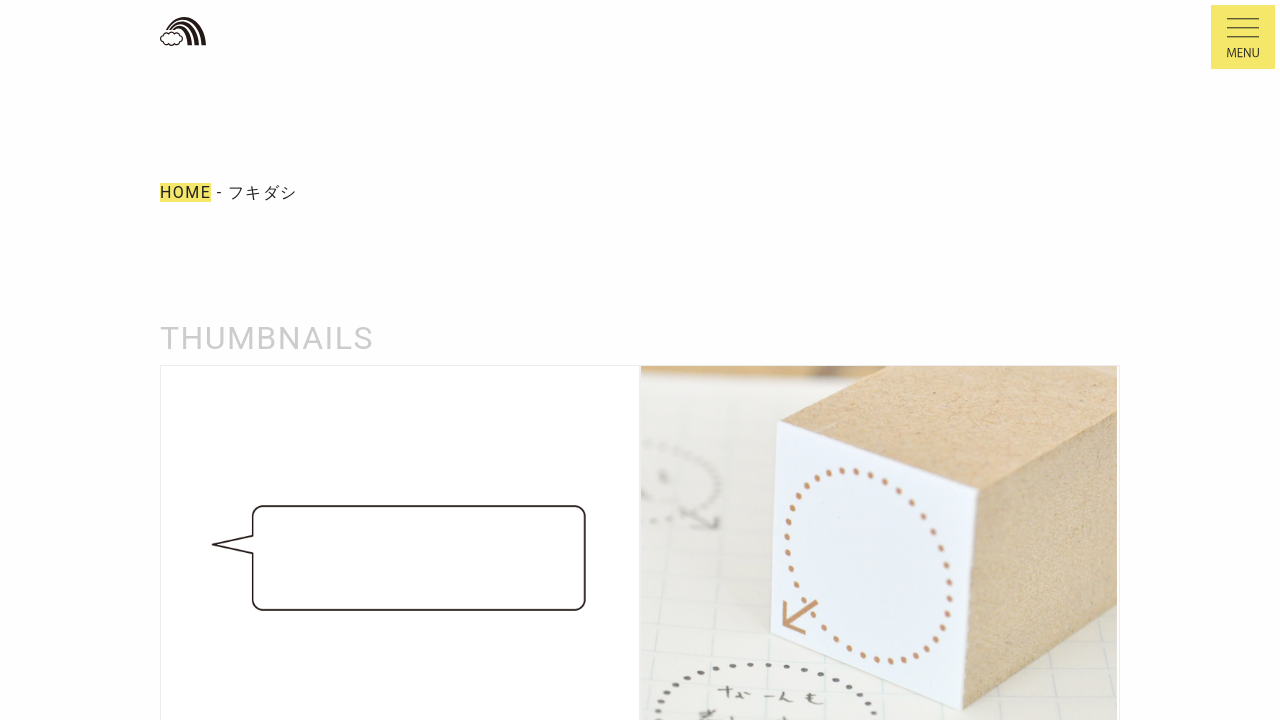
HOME (185, 192)
